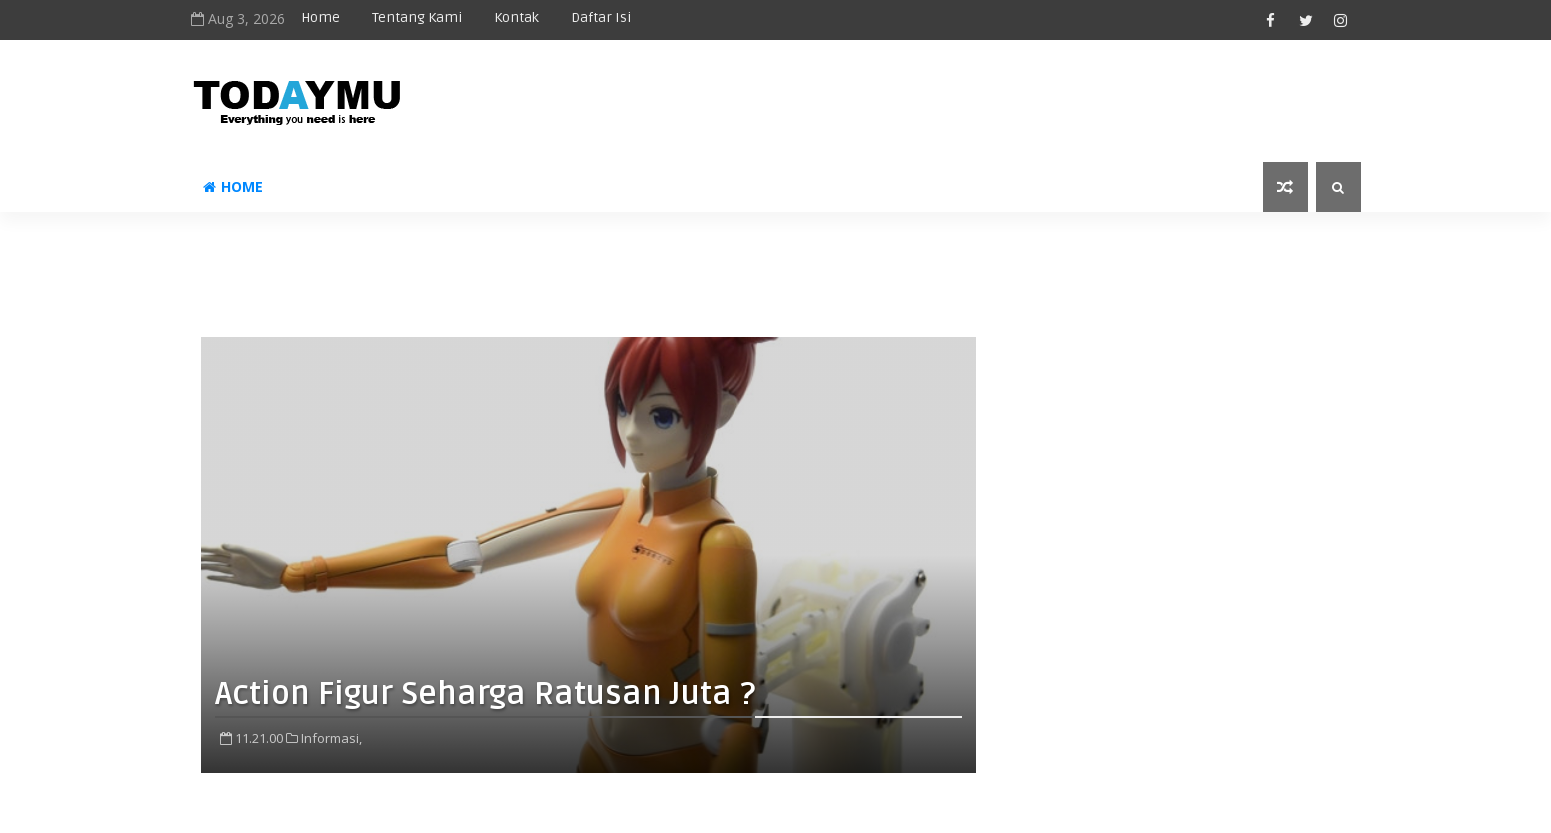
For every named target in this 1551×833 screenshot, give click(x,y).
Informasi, (331, 738)
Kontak (516, 17)
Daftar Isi (601, 17)
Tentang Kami (417, 17)
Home (320, 17)
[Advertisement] (776, 257)
